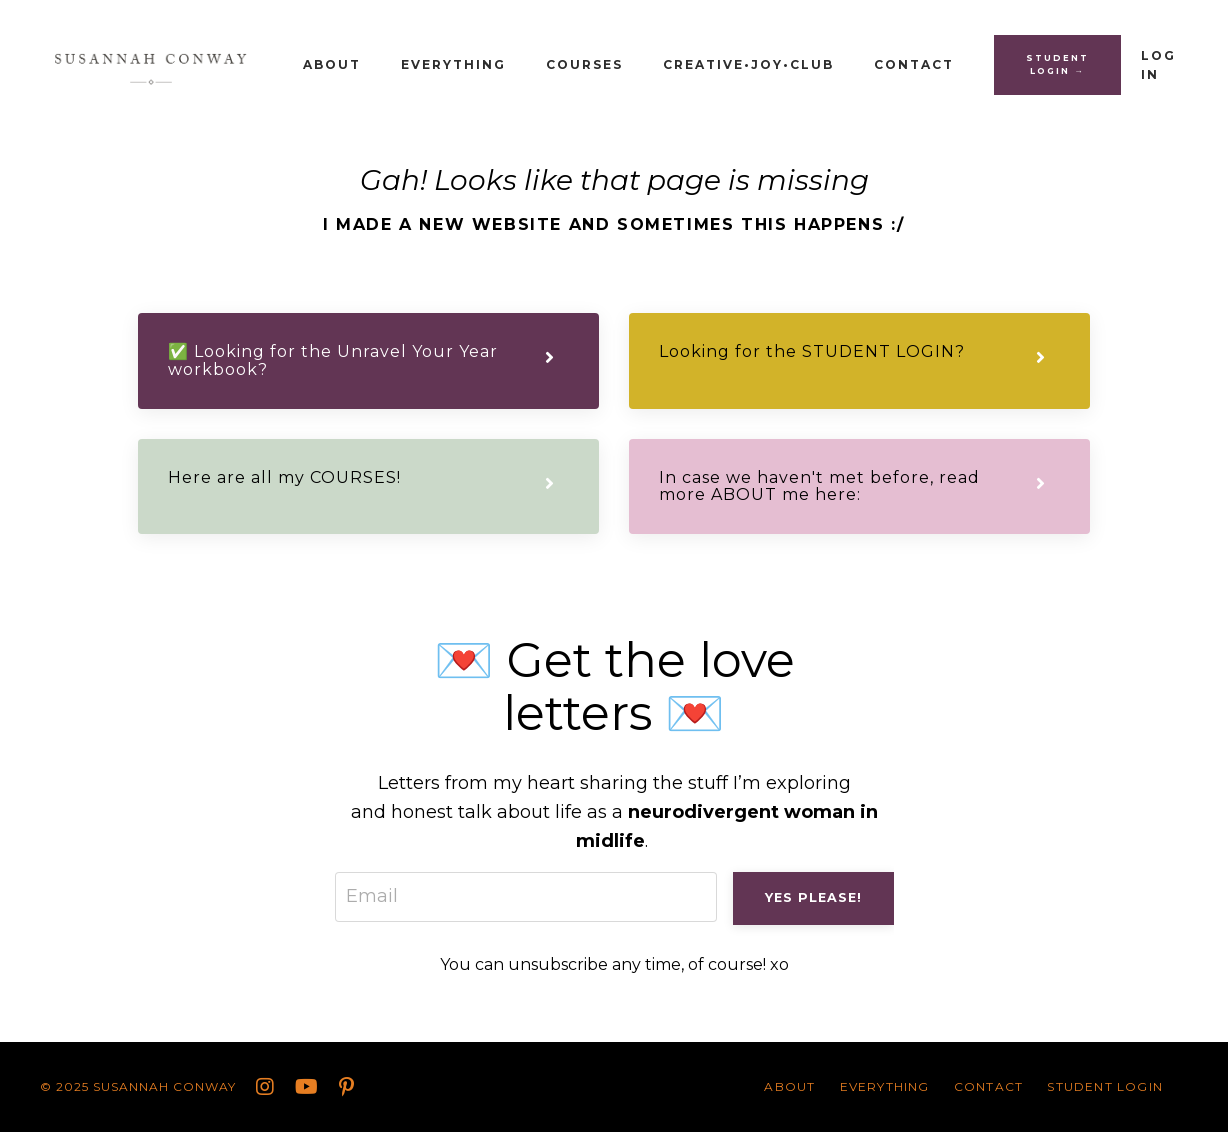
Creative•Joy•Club (748, 64)
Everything (453, 64)
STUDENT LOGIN (1105, 1086)
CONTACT (914, 64)
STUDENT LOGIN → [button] (1057, 64)
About (332, 64)
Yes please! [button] (813, 897)
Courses (584, 64)
